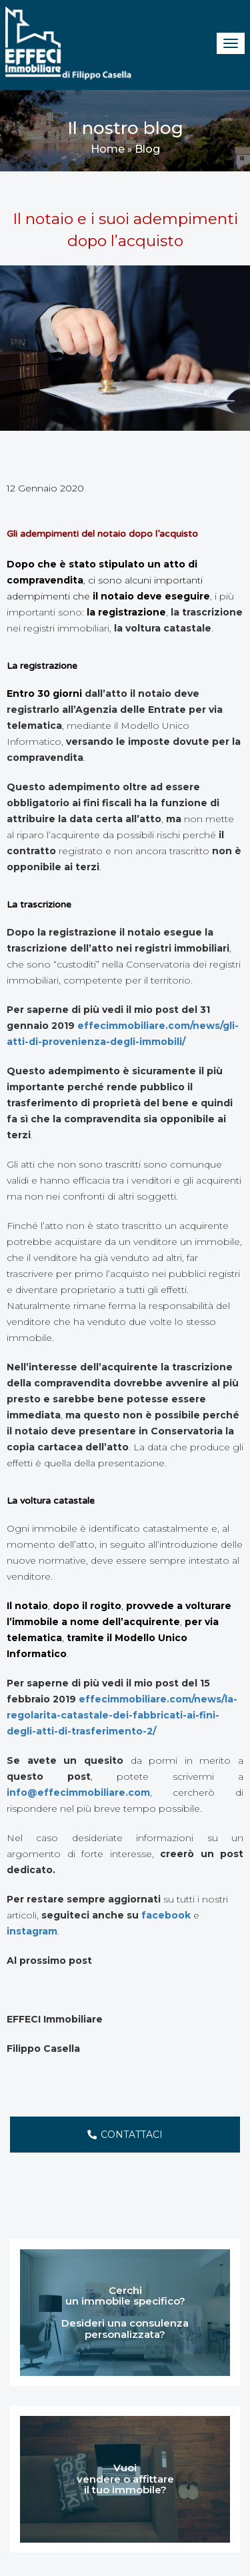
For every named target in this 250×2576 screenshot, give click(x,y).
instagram (32, 1931)
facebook (166, 1915)
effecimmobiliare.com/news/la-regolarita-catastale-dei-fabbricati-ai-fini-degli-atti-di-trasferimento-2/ (122, 1715)
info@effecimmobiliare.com (78, 1792)
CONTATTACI (125, 2135)
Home (108, 149)
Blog (147, 149)
